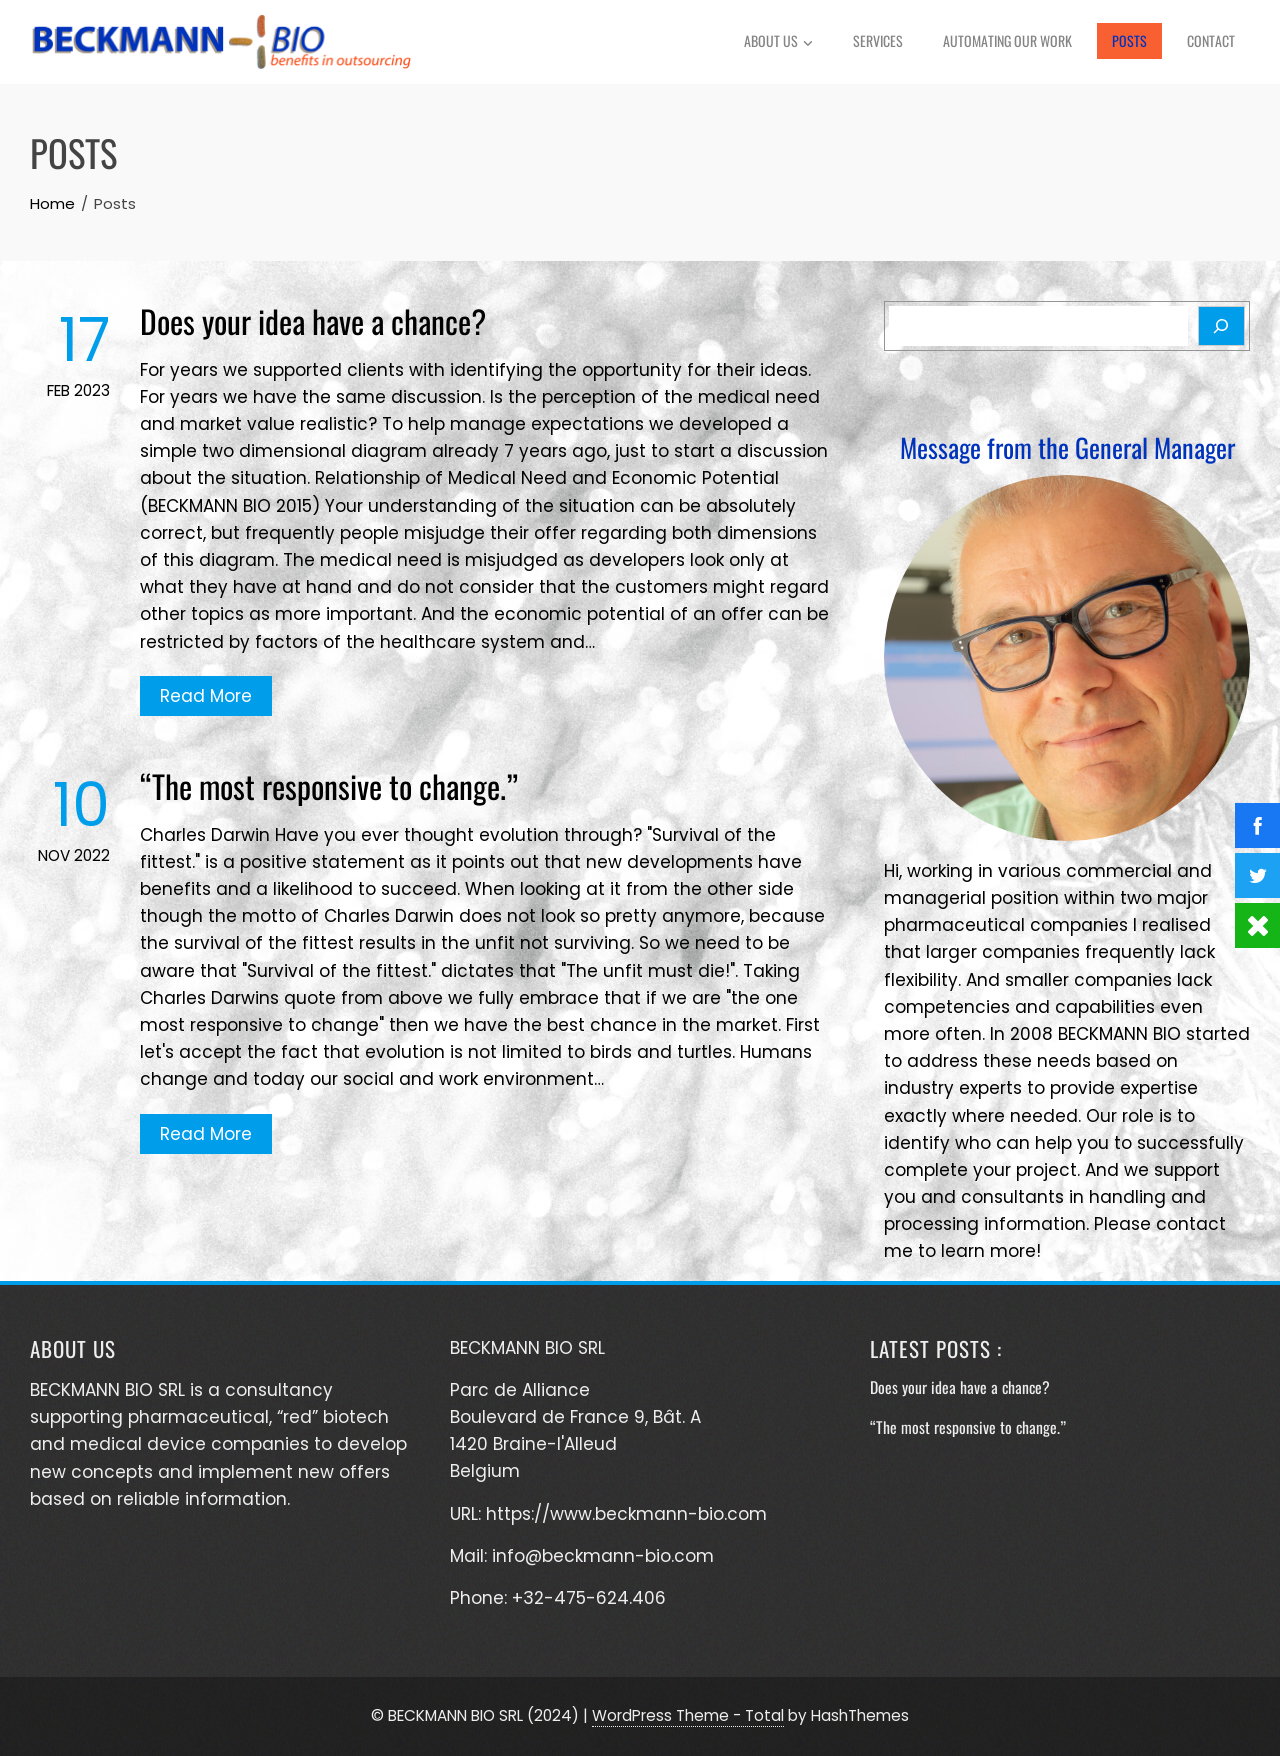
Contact (1211, 40)
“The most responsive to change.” (329, 785)
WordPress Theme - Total (688, 1715)
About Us (778, 43)
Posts (1129, 40)
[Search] (1221, 326)
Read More (206, 696)
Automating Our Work (1007, 40)
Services (878, 40)
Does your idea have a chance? (313, 320)
